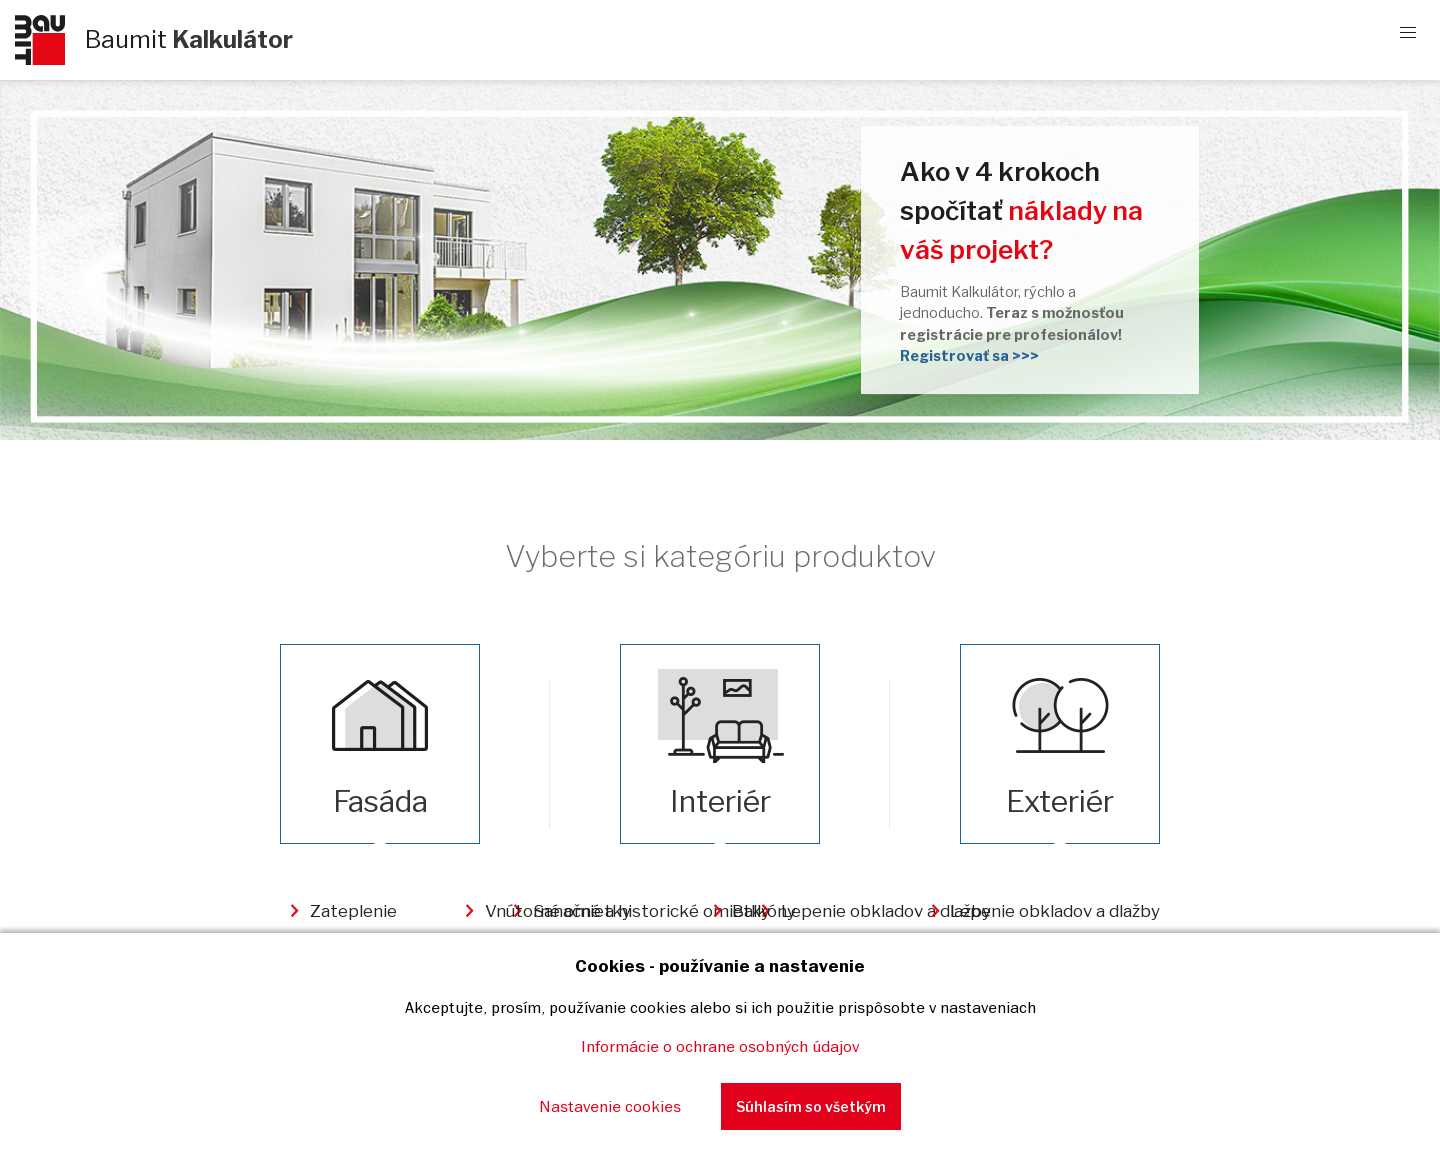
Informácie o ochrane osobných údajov (720, 1046)
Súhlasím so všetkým (811, 1106)
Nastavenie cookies (610, 1106)
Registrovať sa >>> (969, 356)
